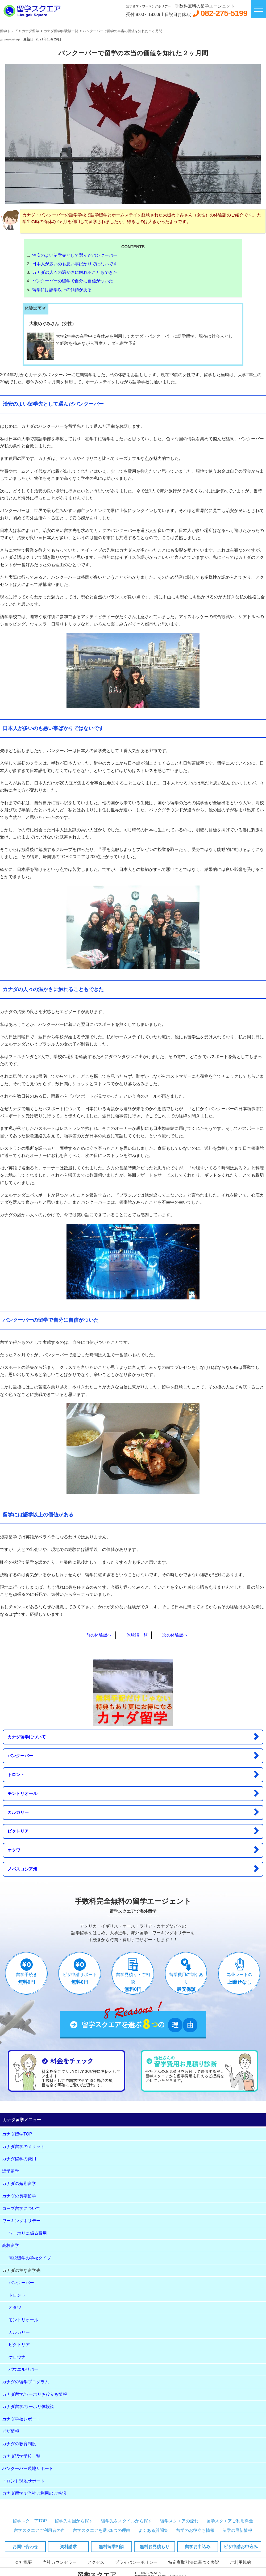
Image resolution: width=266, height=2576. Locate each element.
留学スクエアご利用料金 (229, 2521)
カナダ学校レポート (21, 2419)
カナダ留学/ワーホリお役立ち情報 (34, 2394)
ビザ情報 (10, 2431)
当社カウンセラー (60, 2562)
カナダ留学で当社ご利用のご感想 (34, 2493)
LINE (41, 1653)
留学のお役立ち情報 (195, 2530)
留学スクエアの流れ (179, 2521)
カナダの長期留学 (19, 2196)
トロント (133, 1774)
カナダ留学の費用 (19, 2159)
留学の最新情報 (237, 2530)
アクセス (95, 2562)
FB (7, 1653)
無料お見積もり (154, 2546)
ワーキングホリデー (21, 2220)
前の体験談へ (99, 1635)
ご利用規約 (240, 2562)
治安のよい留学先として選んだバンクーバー (74, 255)
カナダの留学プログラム (25, 2382)
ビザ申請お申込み (241, 2546)
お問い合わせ (25, 2546)
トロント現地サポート (23, 2481)
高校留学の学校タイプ (30, 2258)
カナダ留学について (133, 1736)
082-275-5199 (224, 13)
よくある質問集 (153, 2530)
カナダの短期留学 (19, 2183)
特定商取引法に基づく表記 (193, 2562)
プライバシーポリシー (136, 2562)
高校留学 (10, 2245)
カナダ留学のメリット (23, 2146)
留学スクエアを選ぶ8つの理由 (102, 2530)
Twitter (23, 1653)
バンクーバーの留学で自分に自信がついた (72, 281)
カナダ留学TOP (17, 2134)
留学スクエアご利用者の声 (39, 2530)
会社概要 (23, 2562)
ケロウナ (17, 2357)
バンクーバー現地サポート (27, 2468)
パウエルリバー (23, 2369)
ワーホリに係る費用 (28, 2233)
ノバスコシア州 (133, 1868)
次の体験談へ (175, 1635)
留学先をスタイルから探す (126, 2521)
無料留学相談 (111, 2546)
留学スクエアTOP (30, 2521)
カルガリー (133, 1812)
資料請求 (68, 2546)
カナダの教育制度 (19, 2443)
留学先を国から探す (74, 2521)
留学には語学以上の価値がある (62, 289)
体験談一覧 (137, 1635)
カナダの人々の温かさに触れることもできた (74, 272)
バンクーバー (133, 1755)
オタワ (133, 1849)
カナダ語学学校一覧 (21, 2456)
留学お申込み (197, 2546)
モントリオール (133, 1793)
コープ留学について (21, 2208)
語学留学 (10, 2171)
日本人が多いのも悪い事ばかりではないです (74, 264)
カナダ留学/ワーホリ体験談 (28, 2406)
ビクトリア (133, 1830)
